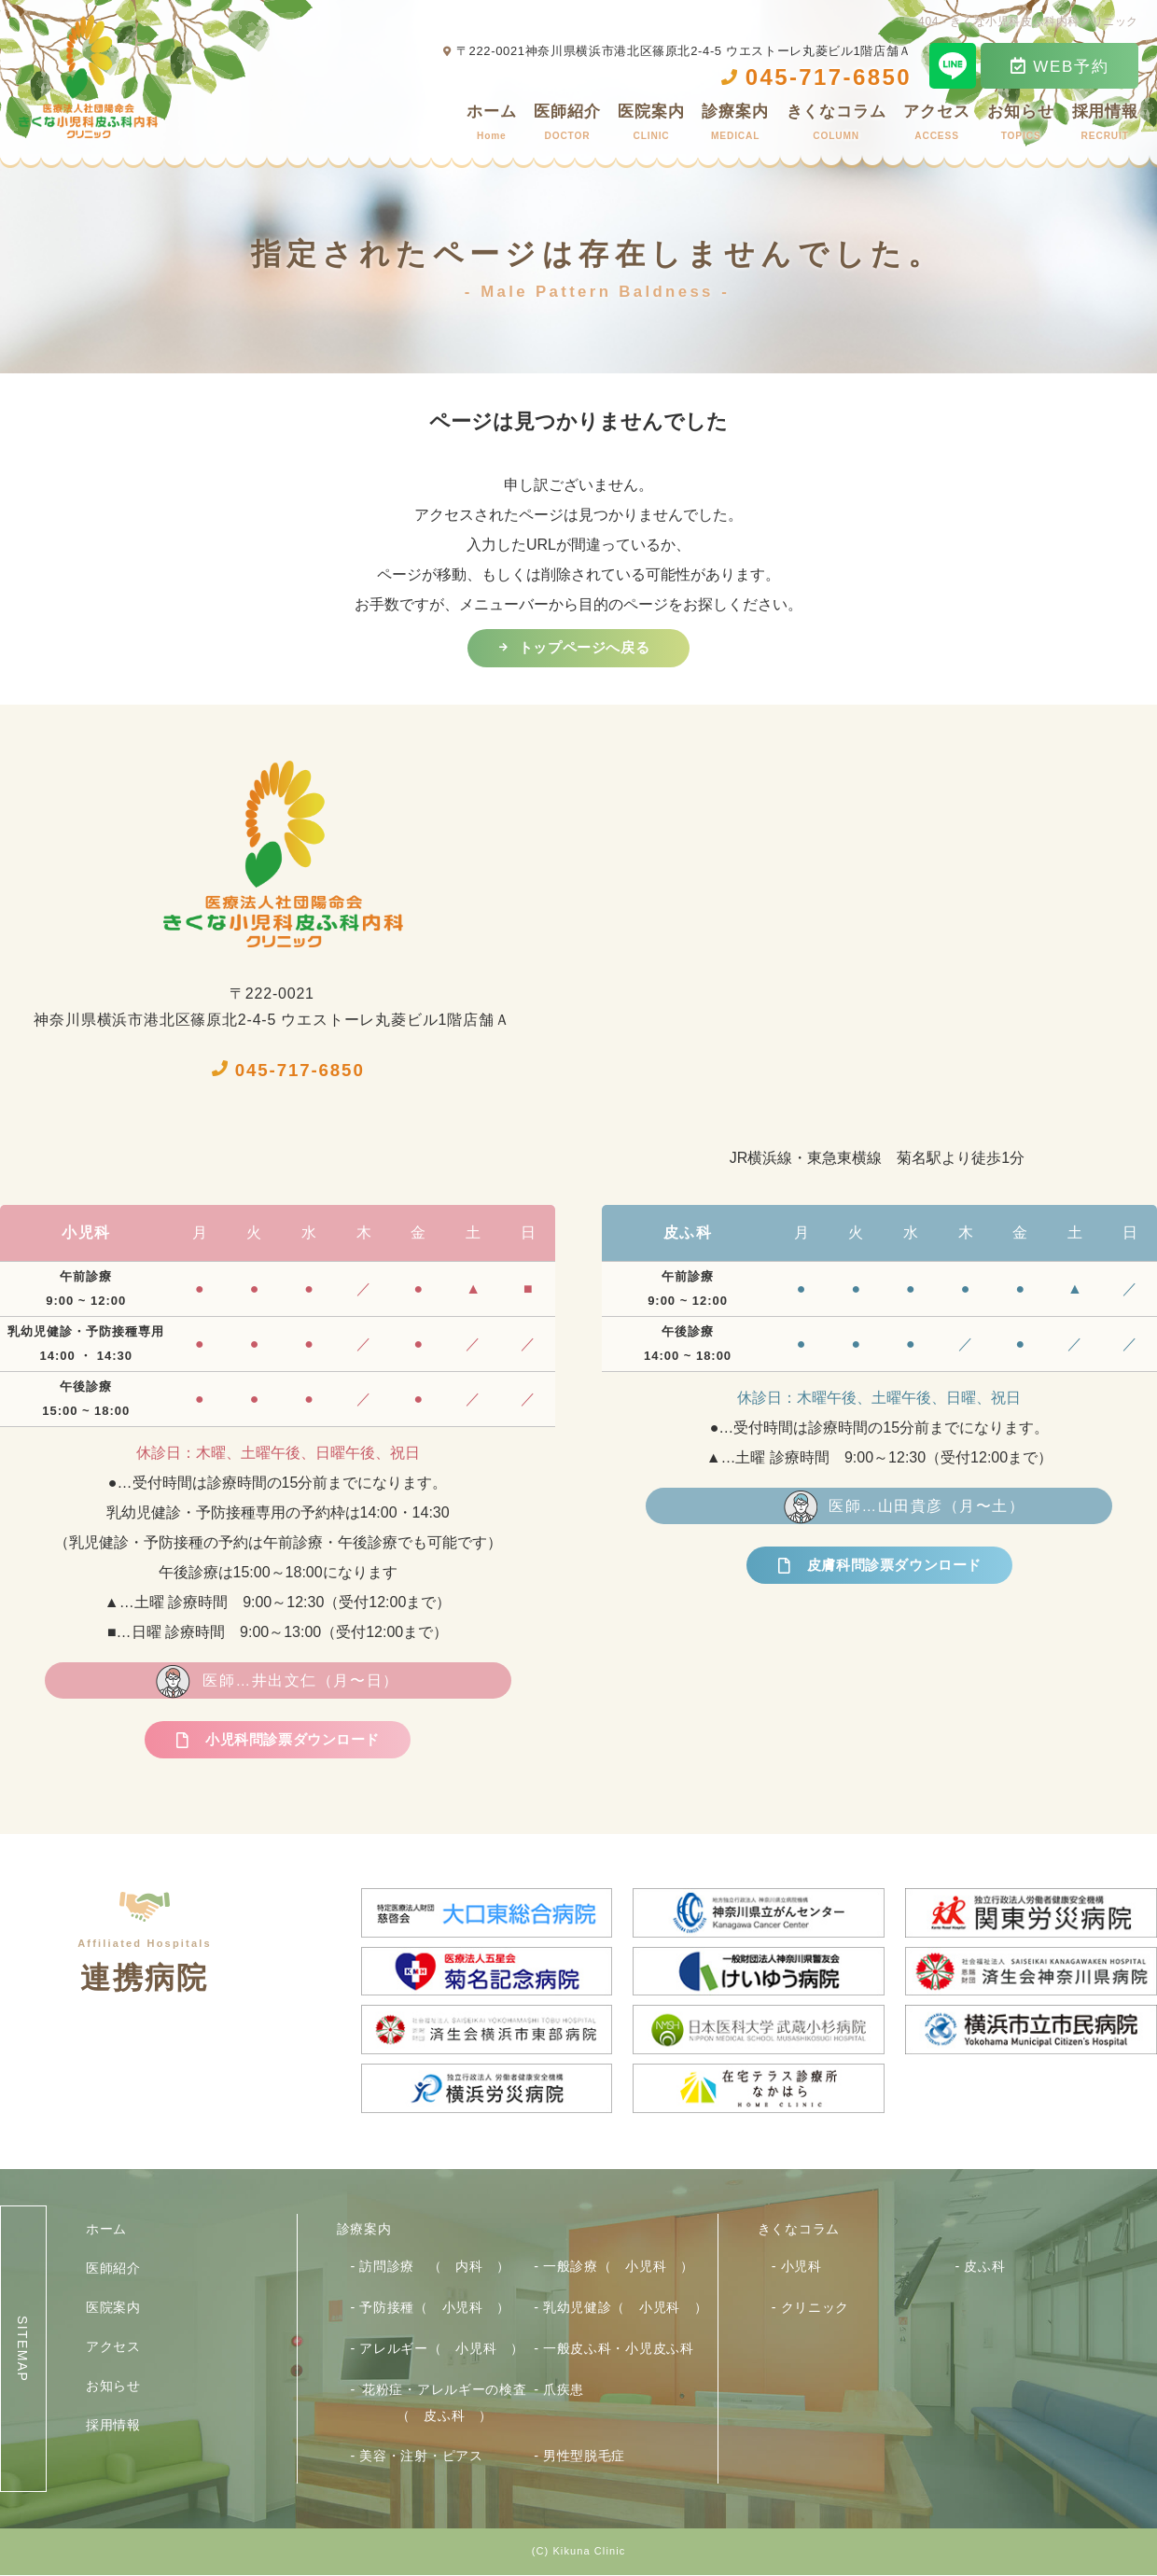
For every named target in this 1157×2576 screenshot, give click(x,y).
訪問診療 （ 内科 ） (434, 2268)
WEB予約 (1060, 66)
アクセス (936, 125)
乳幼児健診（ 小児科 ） (625, 2309)
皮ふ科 (984, 2268)
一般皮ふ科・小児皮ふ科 (618, 2349)
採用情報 (1105, 125)
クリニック (815, 2309)
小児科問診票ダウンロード (292, 1742)
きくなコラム (836, 125)
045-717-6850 (292, 1070)
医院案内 (651, 125)
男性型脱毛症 (584, 2456)
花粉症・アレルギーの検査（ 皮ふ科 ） (444, 2403)
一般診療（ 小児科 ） (618, 2268)
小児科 (801, 2268)
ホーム (492, 125)
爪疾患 (563, 2390)
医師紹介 (567, 125)
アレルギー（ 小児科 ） (441, 2349)
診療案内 (735, 125)
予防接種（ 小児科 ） (434, 2309)
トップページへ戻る (583, 648)
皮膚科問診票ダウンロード (894, 1567)
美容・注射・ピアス (420, 2456)
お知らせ (1020, 125)
